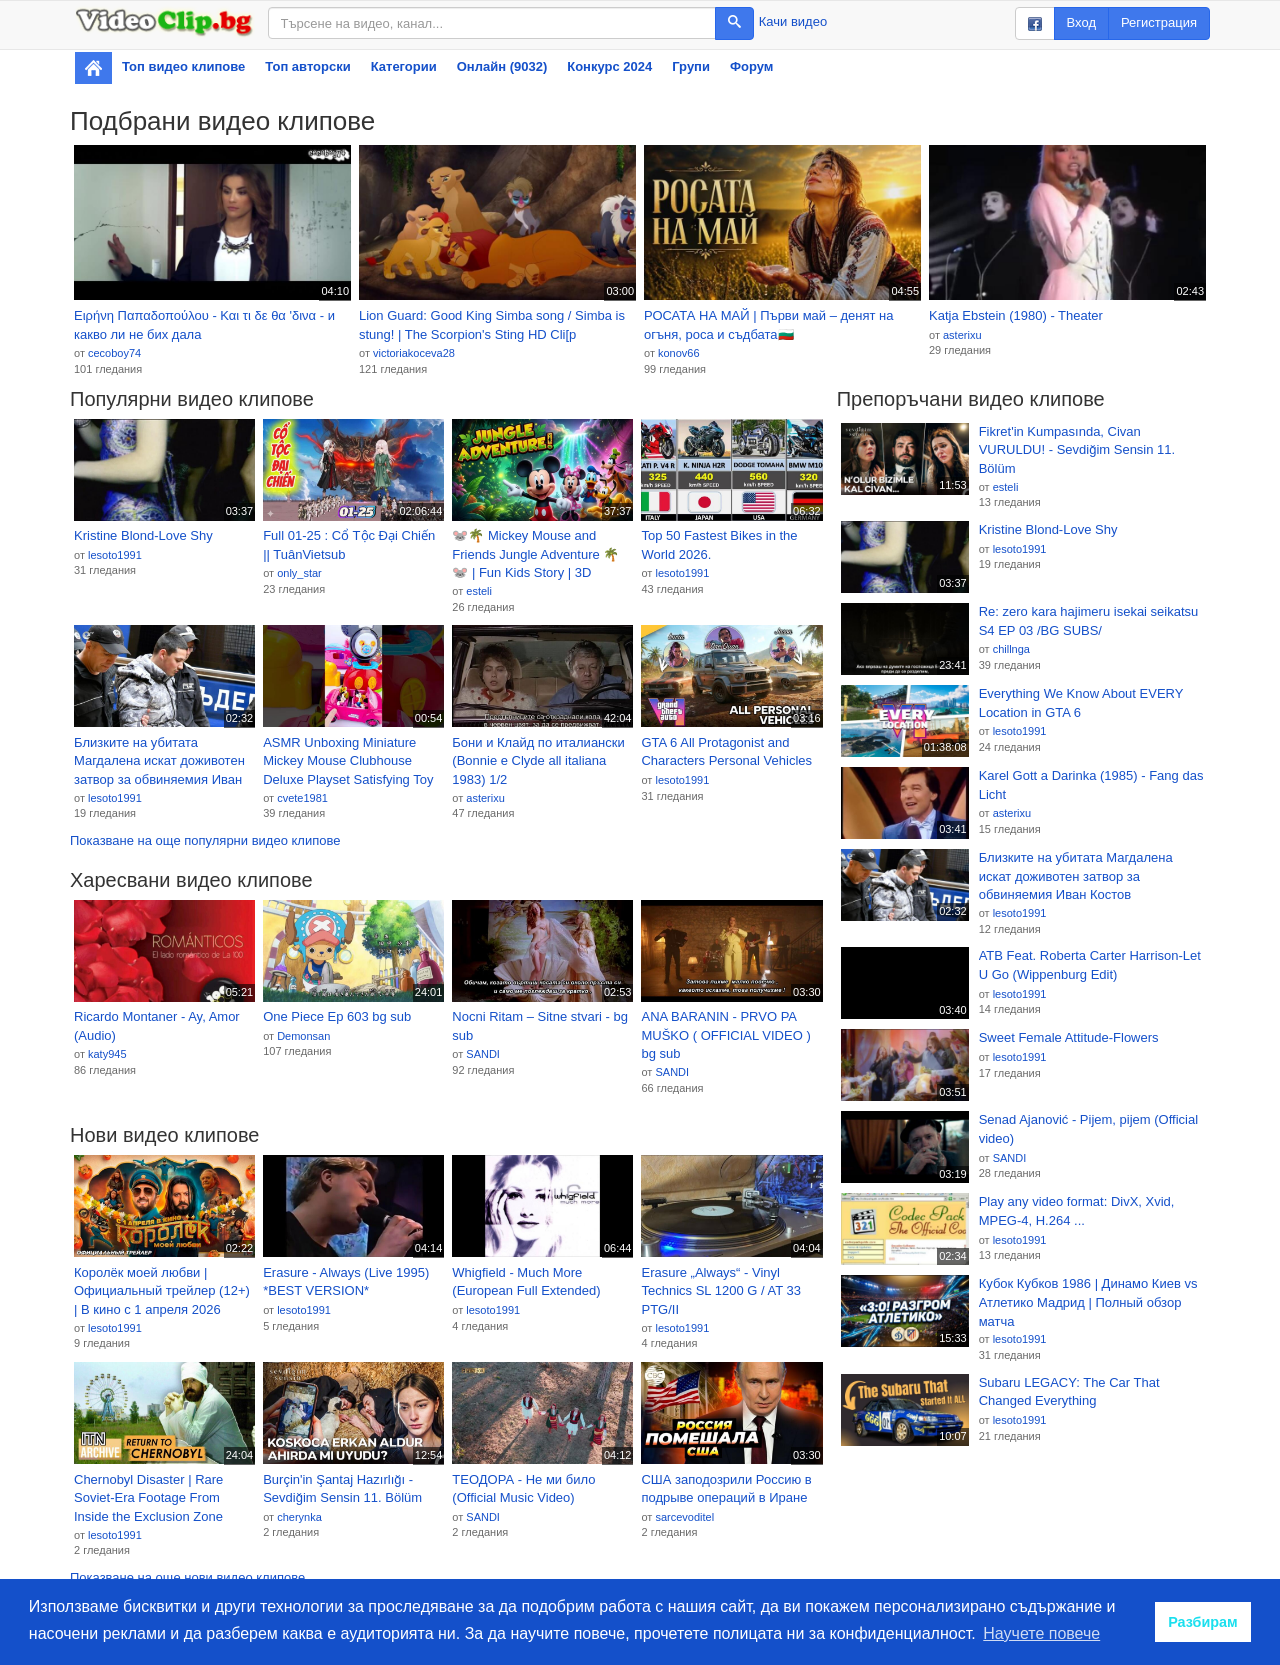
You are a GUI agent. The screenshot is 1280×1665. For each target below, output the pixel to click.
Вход (1081, 22)
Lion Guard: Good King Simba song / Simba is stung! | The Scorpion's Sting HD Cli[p (492, 325)
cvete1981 (302, 798)
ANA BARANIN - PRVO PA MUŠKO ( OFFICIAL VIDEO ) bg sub (725, 1035)
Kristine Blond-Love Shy (143, 535)
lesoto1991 (115, 555)
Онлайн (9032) (502, 66)
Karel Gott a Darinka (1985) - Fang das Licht (1091, 785)
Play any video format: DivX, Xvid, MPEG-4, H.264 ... (1077, 1211)
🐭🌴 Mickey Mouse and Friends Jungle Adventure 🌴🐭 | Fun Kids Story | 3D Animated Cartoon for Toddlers (540, 555)
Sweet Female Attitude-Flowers (1069, 1037)
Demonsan (303, 1036)
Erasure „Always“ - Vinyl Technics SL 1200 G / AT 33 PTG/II (720, 1291)
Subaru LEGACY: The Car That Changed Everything (1069, 1392)
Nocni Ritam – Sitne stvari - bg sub (540, 1026)
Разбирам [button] (1203, 1622)
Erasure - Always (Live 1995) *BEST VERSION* (346, 1282)
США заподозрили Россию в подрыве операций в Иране (726, 1489)
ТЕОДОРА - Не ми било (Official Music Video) (523, 1489)
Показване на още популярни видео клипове (205, 840)
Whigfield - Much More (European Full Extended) (526, 1282)
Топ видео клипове (183, 66)
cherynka (299, 1517)
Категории (404, 66)
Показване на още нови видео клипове (187, 1577)
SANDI (483, 1054)
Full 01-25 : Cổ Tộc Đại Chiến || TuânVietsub (349, 545)
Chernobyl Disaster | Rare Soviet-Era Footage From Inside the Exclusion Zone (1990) (148, 1499)
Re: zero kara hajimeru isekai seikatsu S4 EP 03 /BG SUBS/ (1089, 621)
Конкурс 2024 (609, 66)
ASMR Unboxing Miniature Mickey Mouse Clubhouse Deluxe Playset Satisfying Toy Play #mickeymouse (348, 762)
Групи (691, 66)
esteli (479, 591)
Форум (751, 66)
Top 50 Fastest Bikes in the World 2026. (719, 545)
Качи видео (793, 21)
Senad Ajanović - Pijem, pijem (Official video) (1088, 1129)
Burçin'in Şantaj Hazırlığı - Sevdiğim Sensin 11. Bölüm (342, 1489)
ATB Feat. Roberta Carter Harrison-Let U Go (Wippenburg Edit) (1090, 965)
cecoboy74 (114, 353)
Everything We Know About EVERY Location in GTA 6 (1081, 703)
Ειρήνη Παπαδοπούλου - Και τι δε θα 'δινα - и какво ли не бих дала (204, 325)
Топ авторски (307, 66)
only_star (299, 573)
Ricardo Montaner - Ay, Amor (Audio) (157, 1026)
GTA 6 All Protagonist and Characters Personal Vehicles (726, 752)
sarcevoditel (684, 1517)
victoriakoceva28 (414, 353)
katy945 (107, 1054)
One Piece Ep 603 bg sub (337, 1016)
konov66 (679, 353)
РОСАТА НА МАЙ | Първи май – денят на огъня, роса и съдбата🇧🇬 (769, 325)
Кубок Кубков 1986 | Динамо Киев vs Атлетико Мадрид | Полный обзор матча (1088, 1302)
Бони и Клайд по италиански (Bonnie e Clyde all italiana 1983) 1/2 (538, 761)
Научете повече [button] (1041, 1633)
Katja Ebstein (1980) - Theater (1016, 315)
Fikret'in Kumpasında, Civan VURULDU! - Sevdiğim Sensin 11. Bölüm (1077, 450)
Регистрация (1159, 22)
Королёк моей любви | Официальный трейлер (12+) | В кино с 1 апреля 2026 (162, 1291)
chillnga (1011, 649)
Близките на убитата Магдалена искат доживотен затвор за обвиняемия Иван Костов (159, 762)
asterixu (962, 335)
